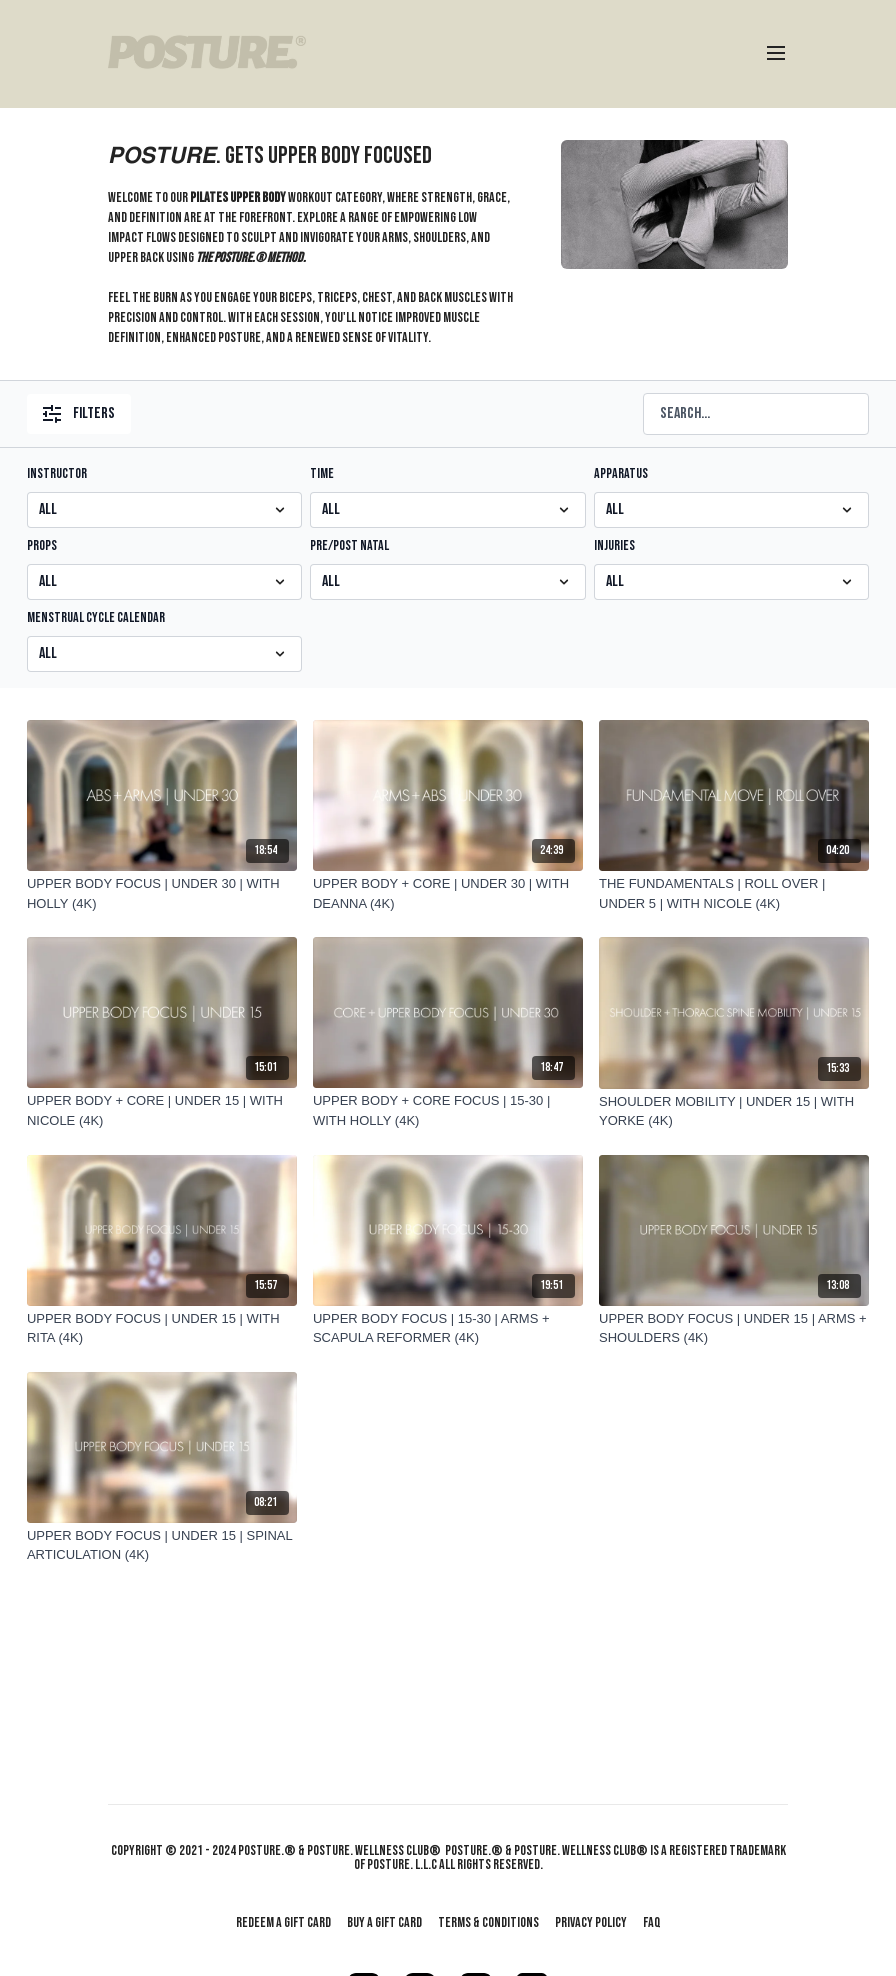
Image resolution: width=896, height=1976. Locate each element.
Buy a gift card (384, 1922)
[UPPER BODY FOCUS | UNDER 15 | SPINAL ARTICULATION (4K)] (162, 1545)
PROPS (42, 545)
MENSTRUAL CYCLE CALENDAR (96, 617)
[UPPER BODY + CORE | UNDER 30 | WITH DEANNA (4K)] (448, 893)
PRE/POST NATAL (349, 545)
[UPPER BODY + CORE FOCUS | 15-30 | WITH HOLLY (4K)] (448, 1110)
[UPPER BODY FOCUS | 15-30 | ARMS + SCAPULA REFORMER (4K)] (448, 1328)
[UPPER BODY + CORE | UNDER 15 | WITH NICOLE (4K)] (162, 1110)
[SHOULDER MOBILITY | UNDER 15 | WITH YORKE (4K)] (734, 1111)
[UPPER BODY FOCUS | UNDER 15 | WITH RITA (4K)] (162, 1328)
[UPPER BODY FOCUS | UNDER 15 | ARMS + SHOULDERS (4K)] (734, 1328)
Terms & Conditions (488, 1922)
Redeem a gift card (283, 1922)
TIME (322, 473)
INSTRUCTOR (57, 473)
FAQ (652, 1922)
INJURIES (614, 545)
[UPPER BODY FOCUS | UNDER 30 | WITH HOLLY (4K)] (162, 893)
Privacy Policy (591, 1922)
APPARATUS (621, 473)
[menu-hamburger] (776, 54)
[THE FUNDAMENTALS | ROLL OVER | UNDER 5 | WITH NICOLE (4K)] (734, 893)
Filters (79, 413)
